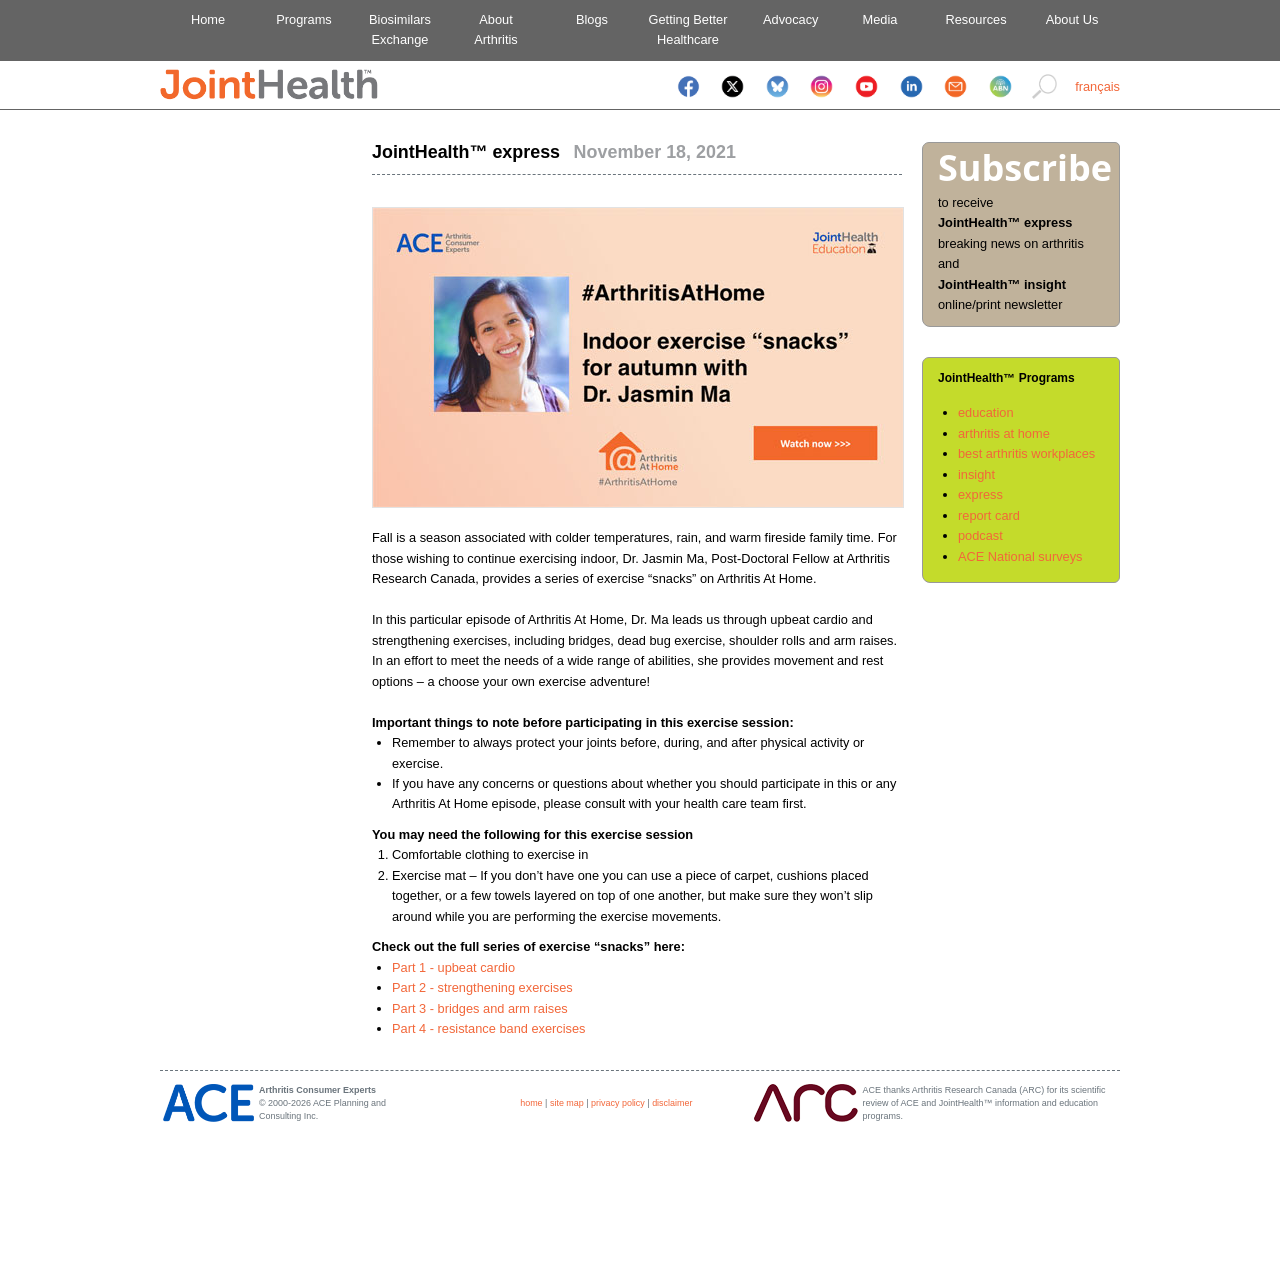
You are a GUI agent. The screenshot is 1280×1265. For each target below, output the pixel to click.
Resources (975, 19)
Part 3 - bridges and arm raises (480, 1008)
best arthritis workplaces (1026, 453)
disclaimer (672, 1103)
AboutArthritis (495, 29)
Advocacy (784, 19)
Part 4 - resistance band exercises (488, 1028)
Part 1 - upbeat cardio (453, 967)
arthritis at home (1004, 433)
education (986, 412)
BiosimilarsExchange (400, 29)
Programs (303, 19)
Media (880, 19)
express (980, 494)
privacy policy (618, 1103)
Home (208, 19)
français (1097, 86)
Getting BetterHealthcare (688, 29)
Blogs (592, 19)
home (531, 1103)
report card (989, 515)
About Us (1072, 19)
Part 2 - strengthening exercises (482, 987)
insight (976, 474)
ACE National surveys (1020, 556)
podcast (980, 535)
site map (567, 1103)
